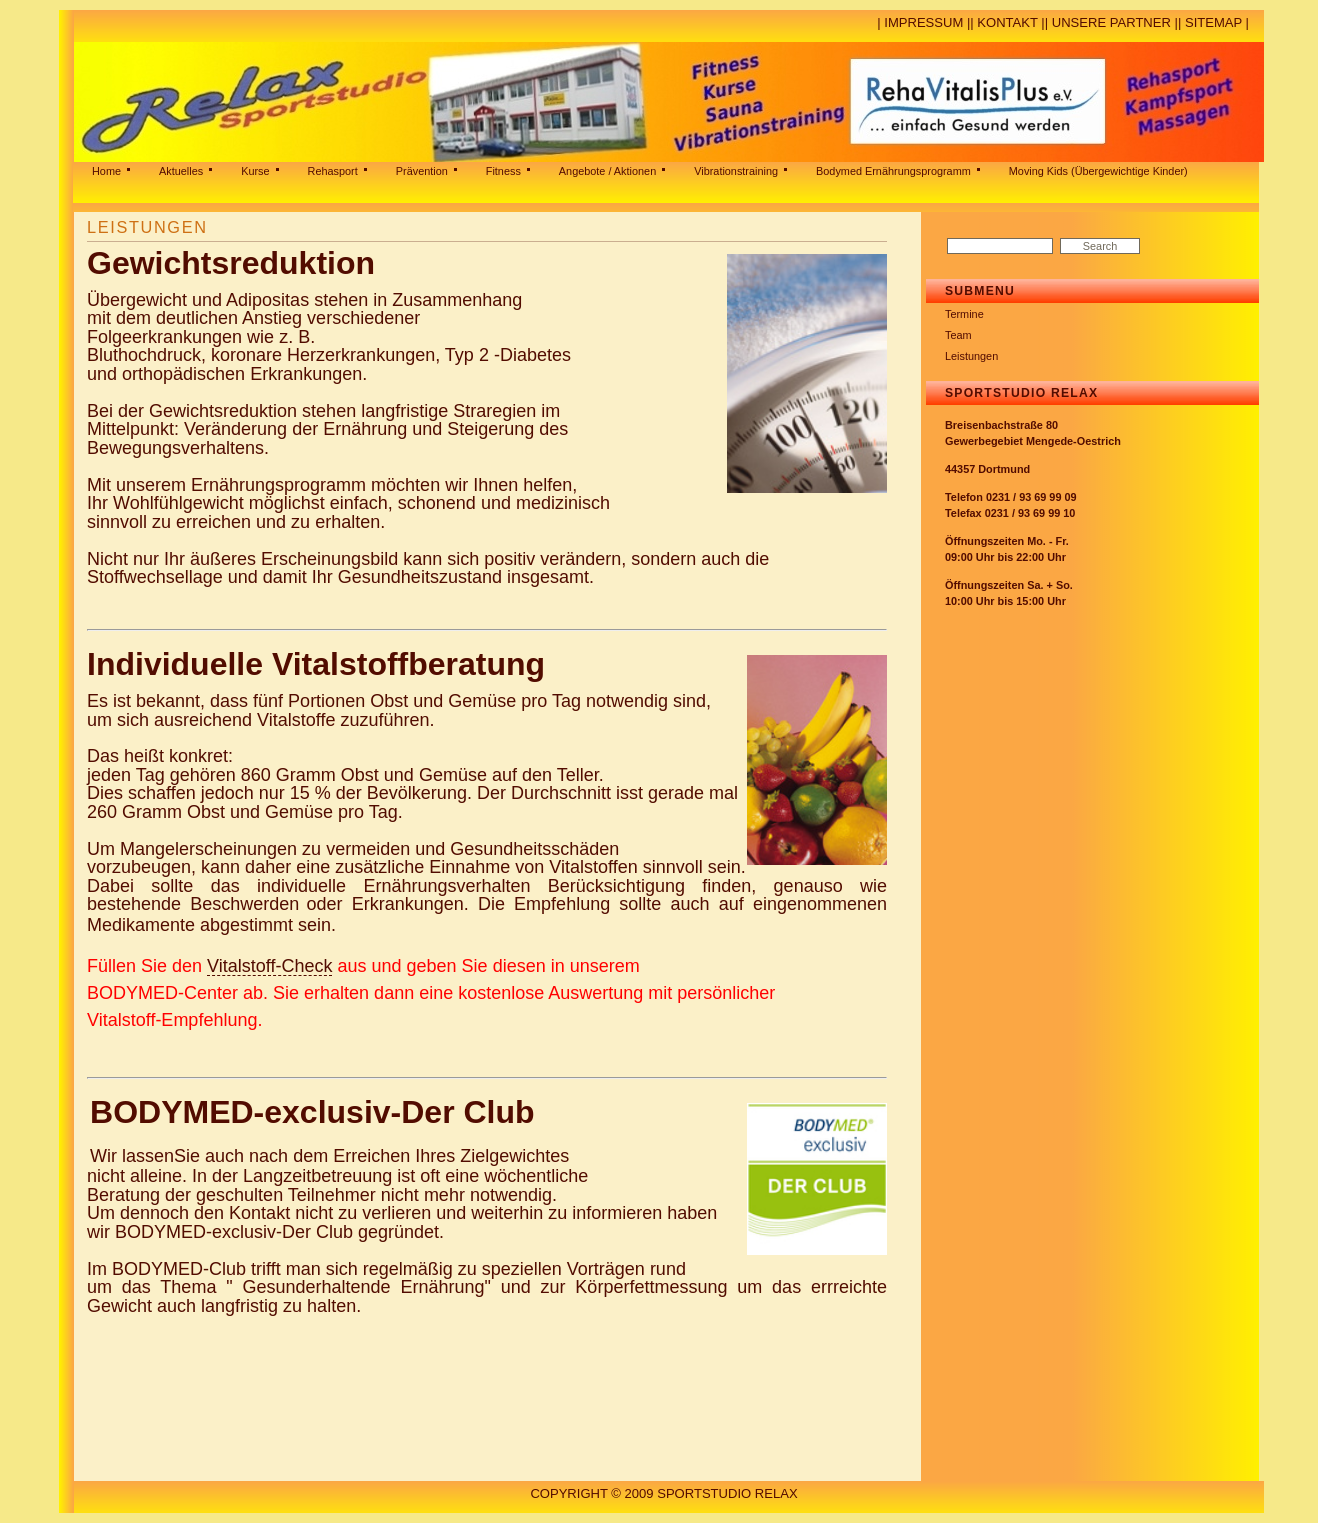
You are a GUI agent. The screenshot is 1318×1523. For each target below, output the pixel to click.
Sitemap (1213, 22)
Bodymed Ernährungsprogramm (893, 171)
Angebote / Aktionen (607, 171)
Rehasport (333, 171)
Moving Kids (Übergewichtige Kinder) (1098, 171)
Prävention (422, 171)
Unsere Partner (1111, 22)
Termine (964, 314)
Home (106, 171)
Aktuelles (181, 171)
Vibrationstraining (736, 171)
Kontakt (1007, 22)
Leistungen (971, 356)
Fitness (503, 171)
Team (958, 335)
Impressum (923, 22)
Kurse (255, 171)
